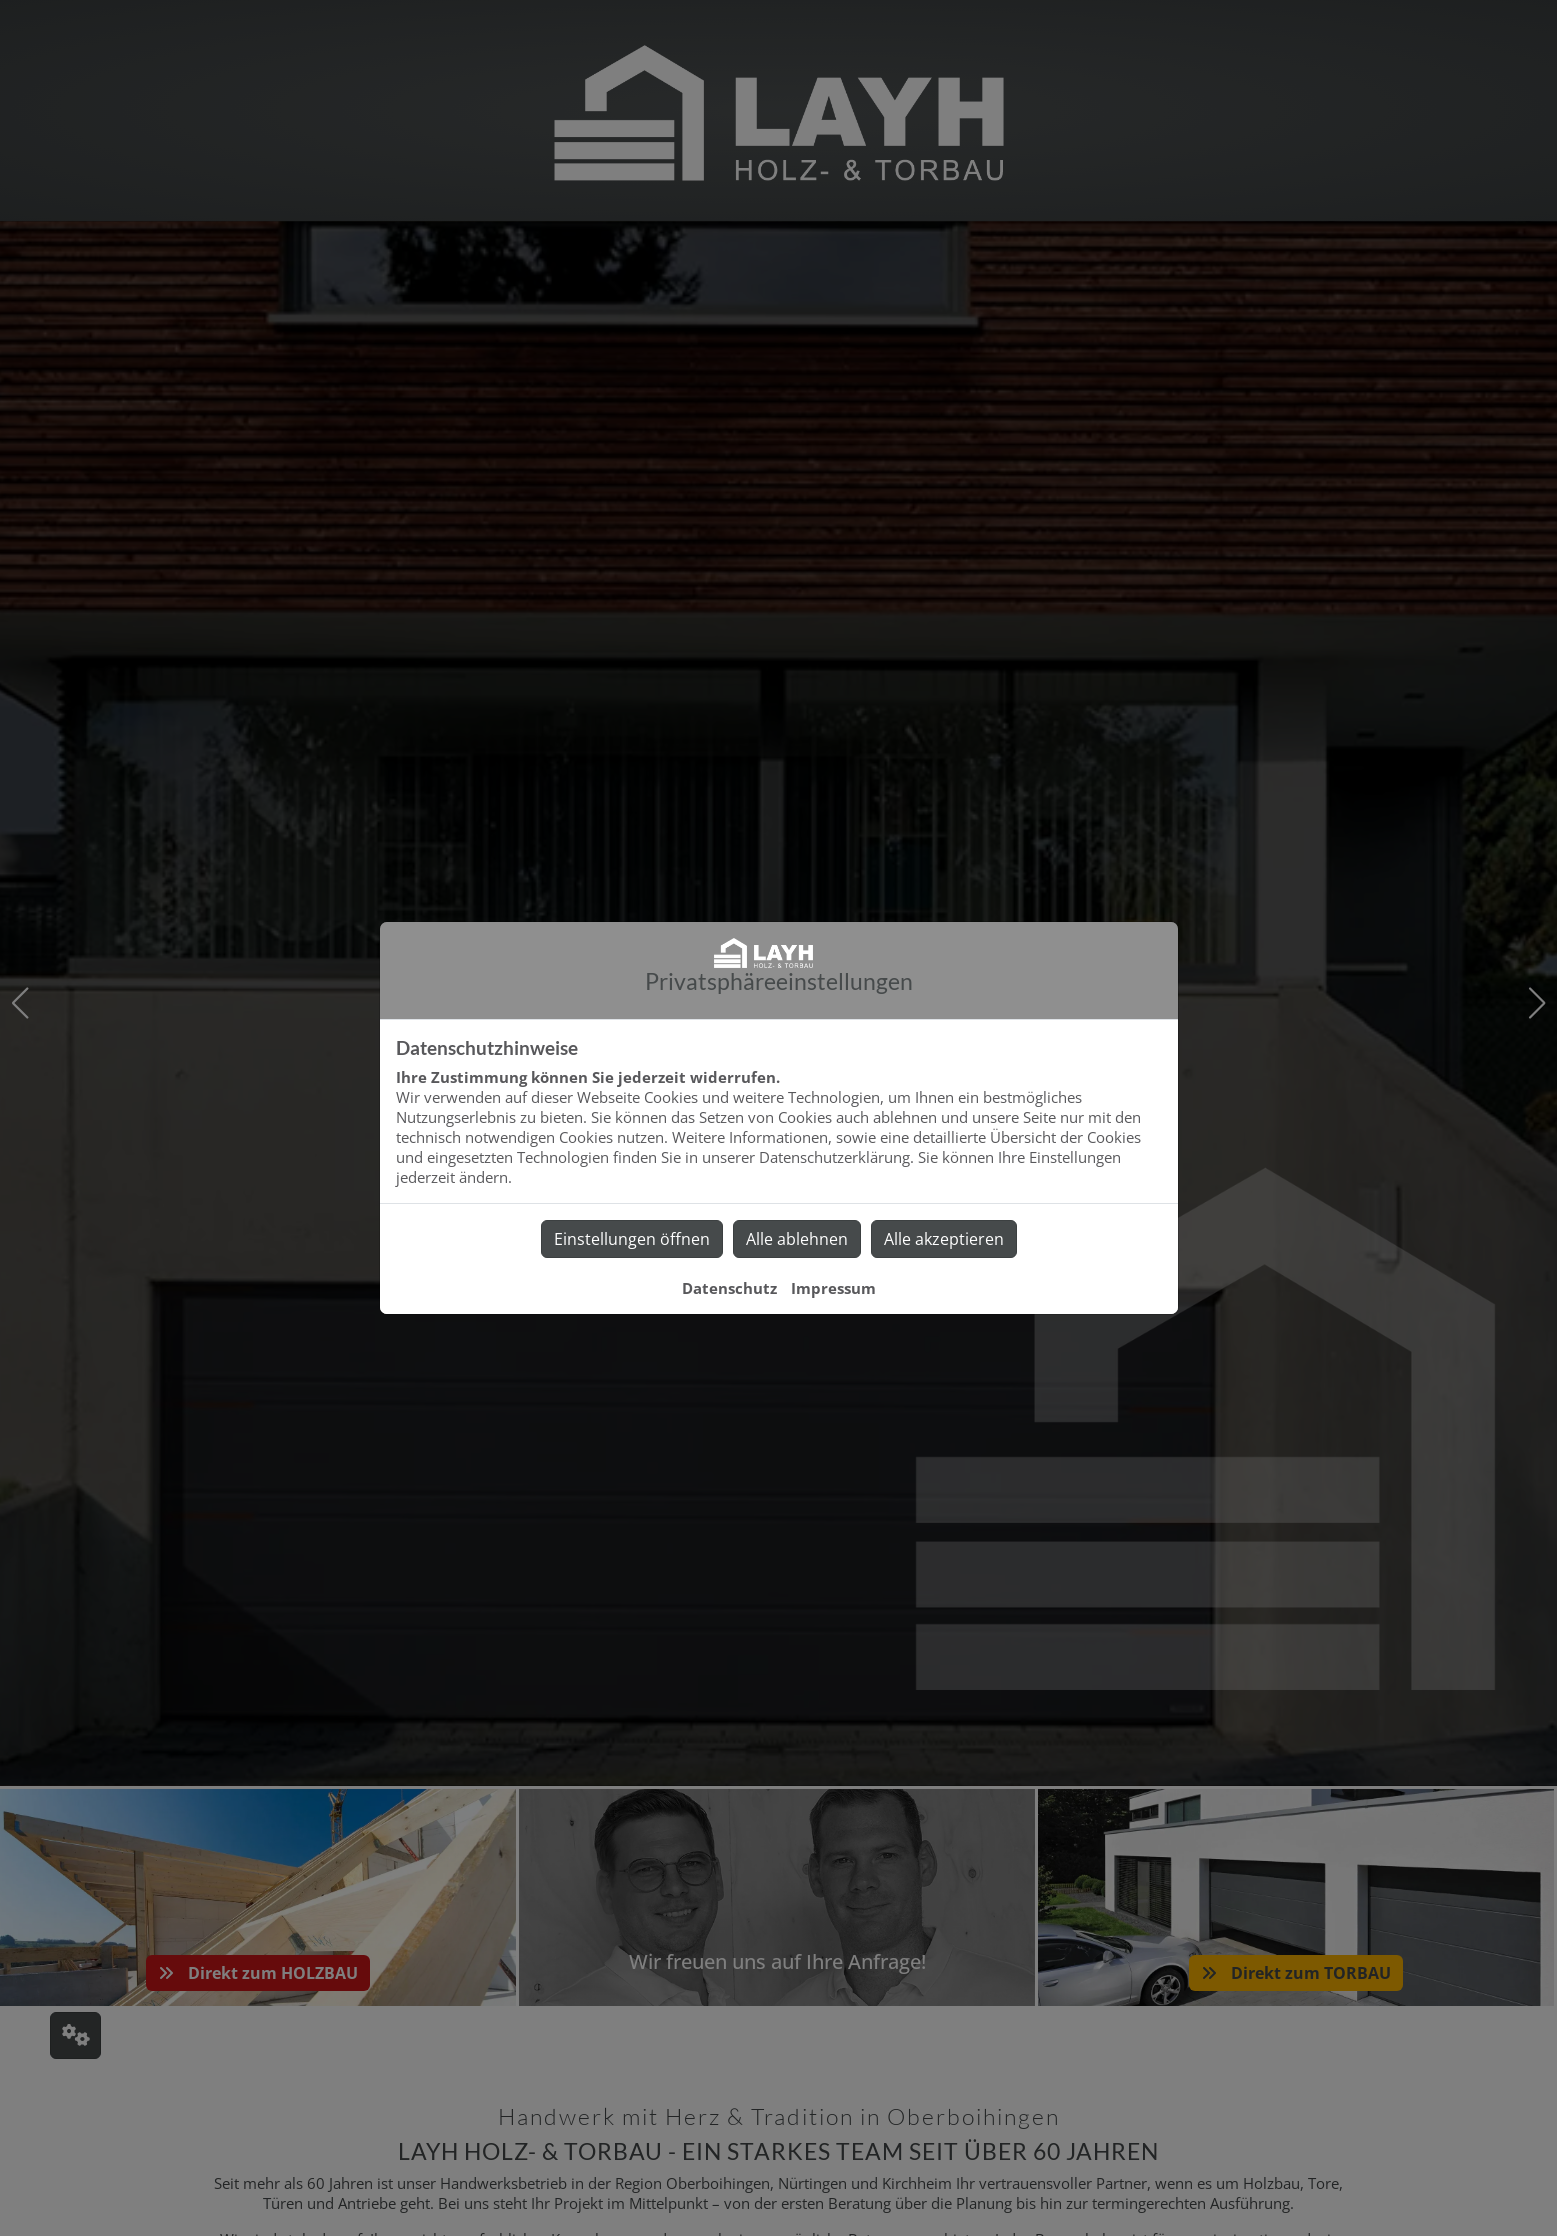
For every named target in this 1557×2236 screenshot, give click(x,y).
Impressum (833, 1288)
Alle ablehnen (797, 1239)
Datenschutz (729, 1288)
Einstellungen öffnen (632, 1239)
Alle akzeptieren (944, 1239)
